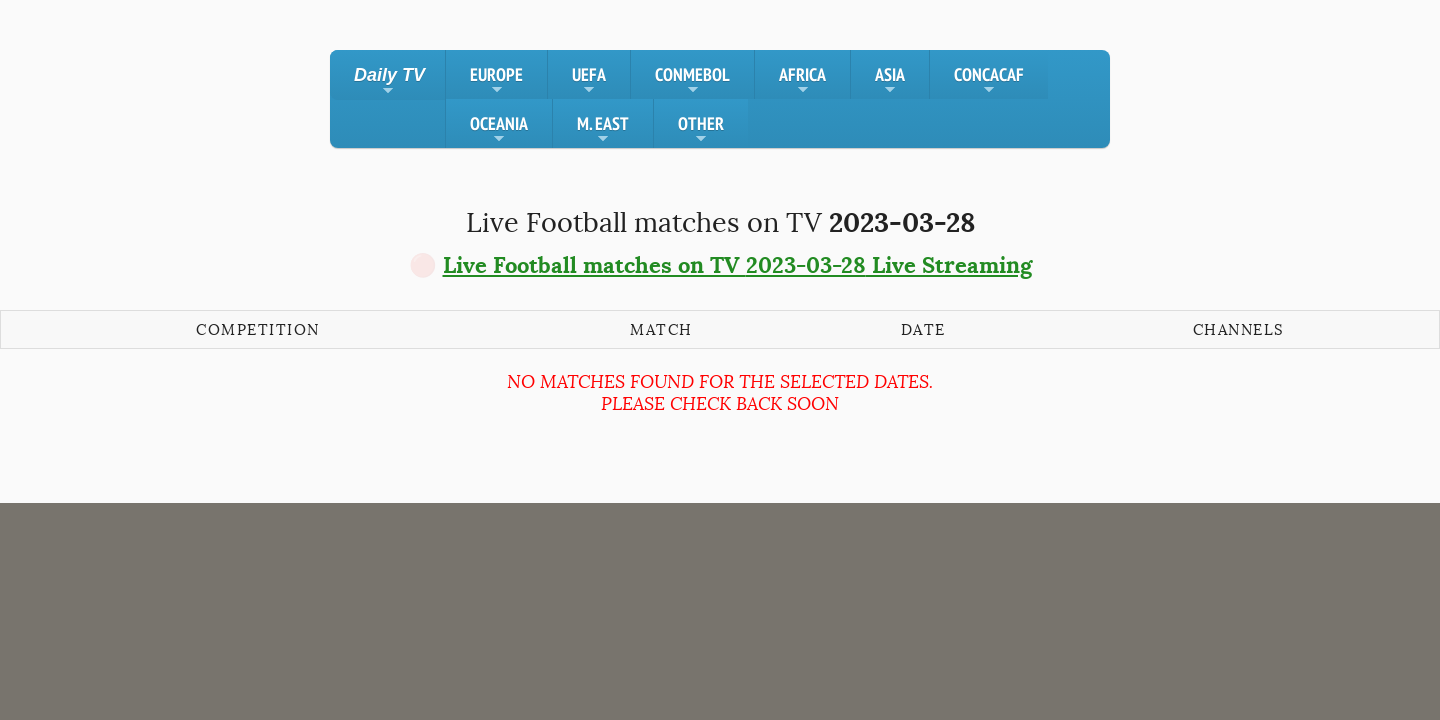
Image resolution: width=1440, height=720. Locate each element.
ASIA (890, 81)
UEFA (589, 81)
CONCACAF (989, 81)
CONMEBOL (692, 81)
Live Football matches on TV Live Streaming (737, 265)
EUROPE (496, 81)
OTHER (701, 130)
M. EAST (603, 130)
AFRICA (802, 81)
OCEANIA (499, 130)
